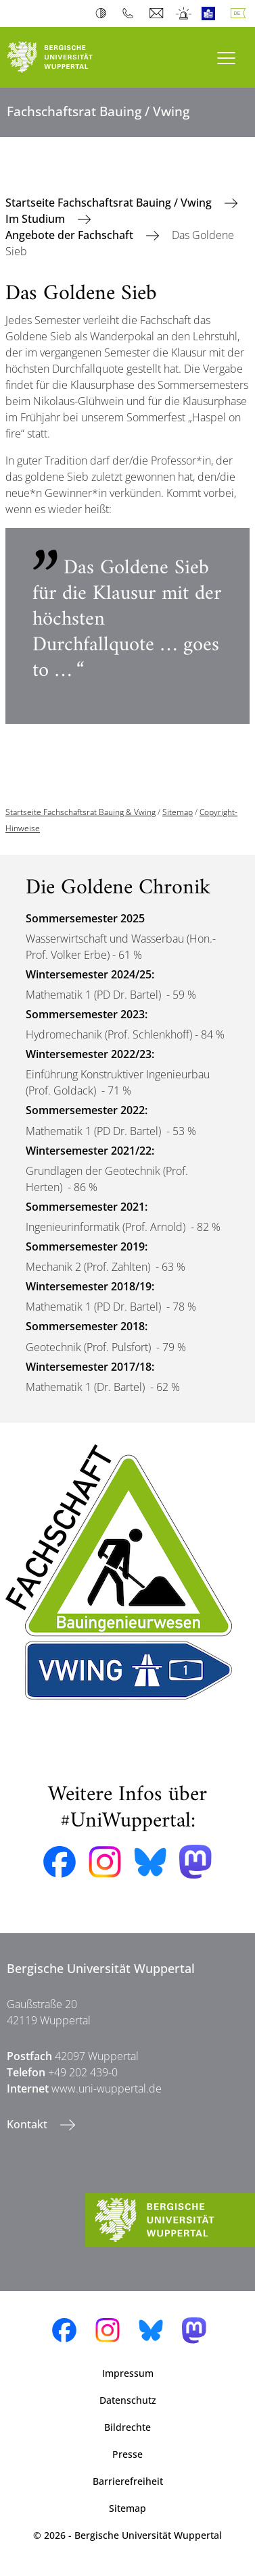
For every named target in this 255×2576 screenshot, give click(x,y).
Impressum (128, 2373)
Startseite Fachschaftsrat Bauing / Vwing (109, 202)
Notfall (184, 13)
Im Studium (36, 218)
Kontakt (28, 2124)
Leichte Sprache (211, 13)
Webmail (157, 13)
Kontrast (103, 13)
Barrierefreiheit (128, 2481)
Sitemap (177, 812)
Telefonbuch (130, 13)
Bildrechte (127, 2427)
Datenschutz (127, 2400)
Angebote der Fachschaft (70, 235)
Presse (127, 2454)
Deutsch (241, 13)
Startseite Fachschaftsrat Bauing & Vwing (80, 812)
